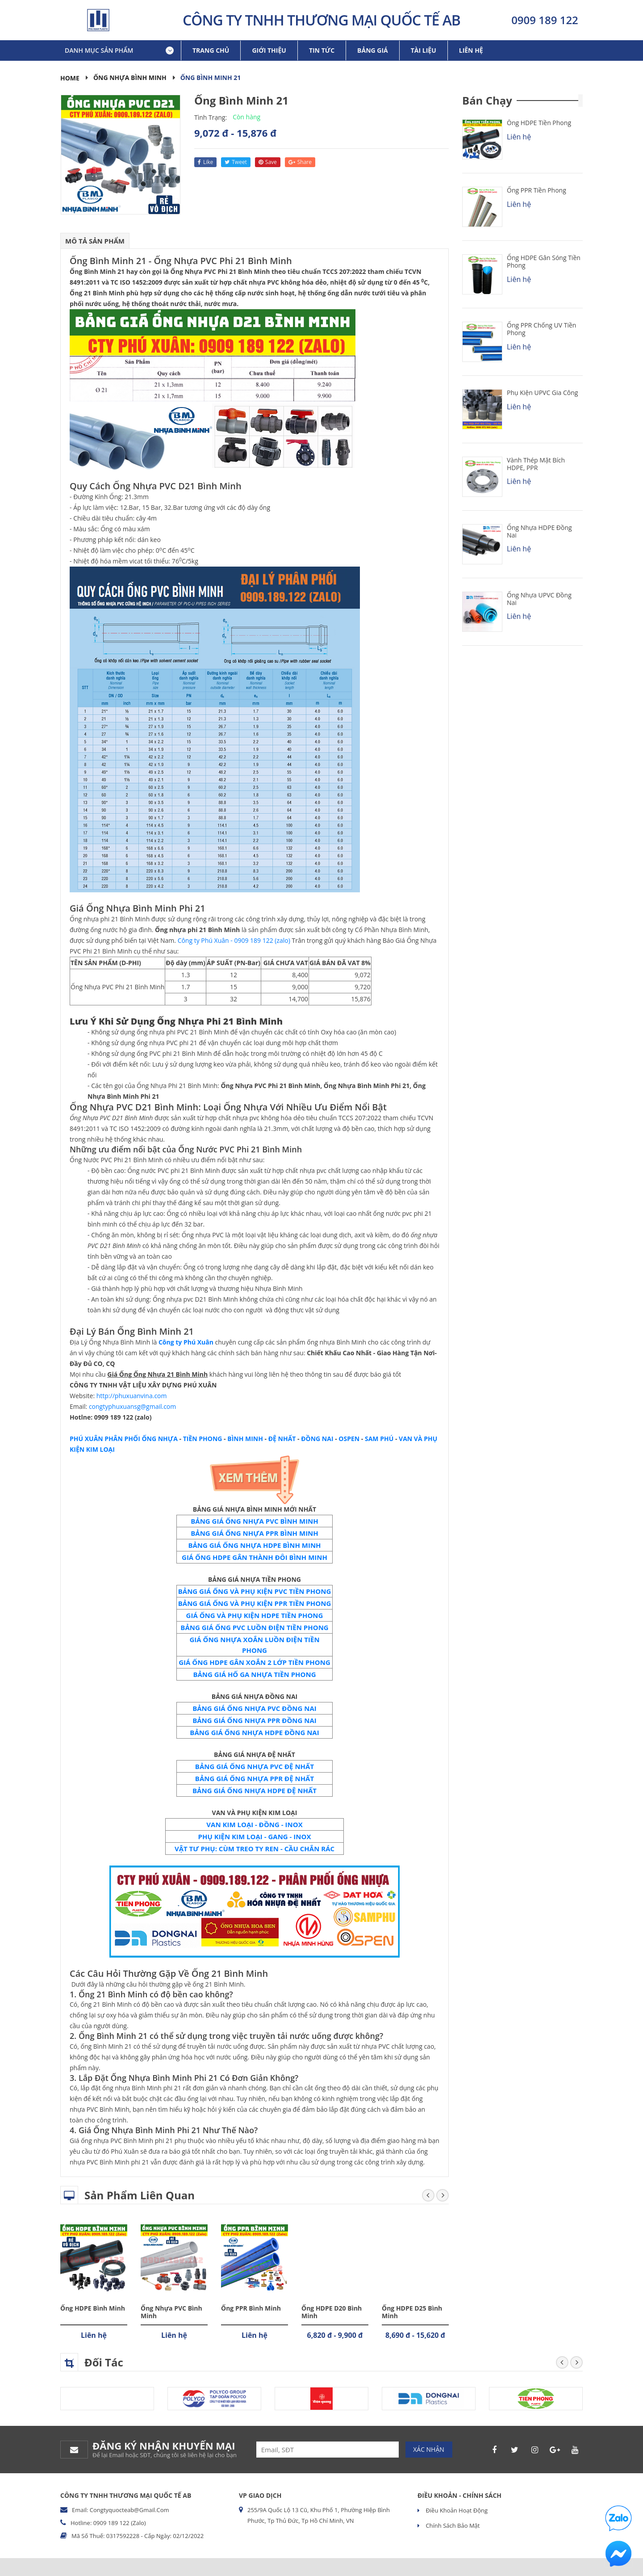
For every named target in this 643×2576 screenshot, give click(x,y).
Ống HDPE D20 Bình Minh (331, 2312)
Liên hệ (471, 50)
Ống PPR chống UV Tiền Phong (541, 329)
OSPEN (348, 1438)
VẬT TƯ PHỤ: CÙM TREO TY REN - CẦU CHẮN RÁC (254, 1848)
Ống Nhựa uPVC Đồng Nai (539, 599)
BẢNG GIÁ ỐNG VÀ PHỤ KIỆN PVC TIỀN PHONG (254, 1591)
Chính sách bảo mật (452, 2525)
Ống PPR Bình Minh (251, 2308)
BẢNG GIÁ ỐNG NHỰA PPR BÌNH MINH (254, 1533)
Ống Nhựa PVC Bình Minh (171, 2312)
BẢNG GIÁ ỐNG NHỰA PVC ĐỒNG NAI (254, 1708)
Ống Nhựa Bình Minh (130, 77)
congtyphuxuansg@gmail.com (132, 1406)
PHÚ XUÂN (86, 1438)
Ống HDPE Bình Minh (92, 2308)
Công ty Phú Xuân (186, 1342)
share (300, 162)
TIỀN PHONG (202, 1438)
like (205, 162)
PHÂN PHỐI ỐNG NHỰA (140, 1438)
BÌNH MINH (245, 1438)
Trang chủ (210, 50)
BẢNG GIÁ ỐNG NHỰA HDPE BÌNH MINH (254, 1545)
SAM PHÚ (379, 1438)
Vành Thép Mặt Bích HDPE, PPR (536, 464)
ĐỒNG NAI (317, 1438)
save (268, 162)
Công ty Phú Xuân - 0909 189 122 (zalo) (234, 940)
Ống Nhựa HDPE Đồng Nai (539, 531)
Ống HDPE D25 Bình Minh (412, 2312)
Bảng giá (372, 50)
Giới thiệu (269, 50)
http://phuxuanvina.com (131, 1395)
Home (69, 78)
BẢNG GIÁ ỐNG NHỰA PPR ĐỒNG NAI (254, 1720)
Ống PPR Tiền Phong (536, 190)
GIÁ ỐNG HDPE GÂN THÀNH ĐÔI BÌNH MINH (254, 1557)
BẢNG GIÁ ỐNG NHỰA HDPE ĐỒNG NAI (254, 1732)
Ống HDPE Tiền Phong (539, 122)
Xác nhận (428, 2449)
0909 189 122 (544, 20)
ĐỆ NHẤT (282, 1438)
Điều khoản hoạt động (456, 2510)
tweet (236, 162)
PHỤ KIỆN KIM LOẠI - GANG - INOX (254, 1836)
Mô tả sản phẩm (95, 240)
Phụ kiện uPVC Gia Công (542, 392)
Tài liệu (423, 50)
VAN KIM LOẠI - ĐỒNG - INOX (254, 1824)
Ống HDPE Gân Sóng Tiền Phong (543, 261)
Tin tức (321, 50)
